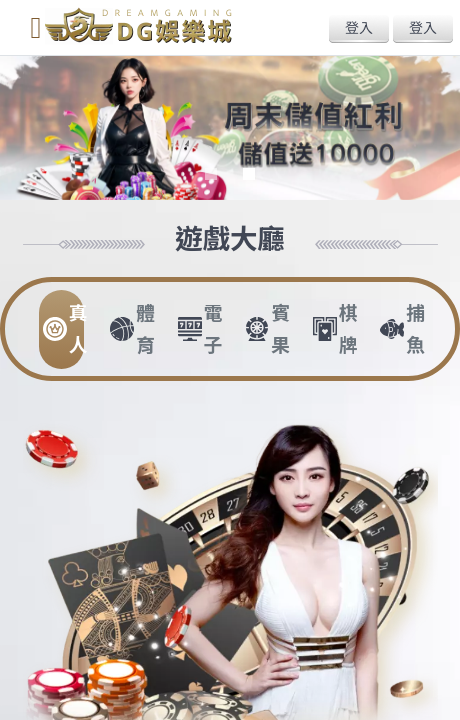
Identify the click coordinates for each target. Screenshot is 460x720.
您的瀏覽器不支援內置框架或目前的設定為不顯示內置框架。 (230, 360)
